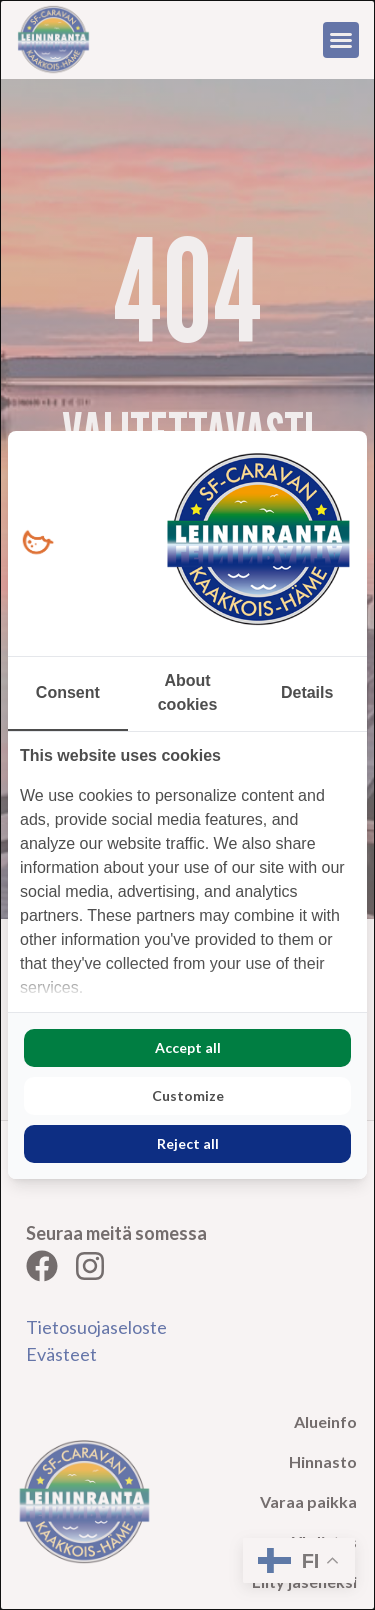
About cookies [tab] (188, 692)
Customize (188, 1095)
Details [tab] (307, 692)
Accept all (188, 1047)
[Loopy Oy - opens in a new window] (37, 543)
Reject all (188, 1143)
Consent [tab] (68, 692)
